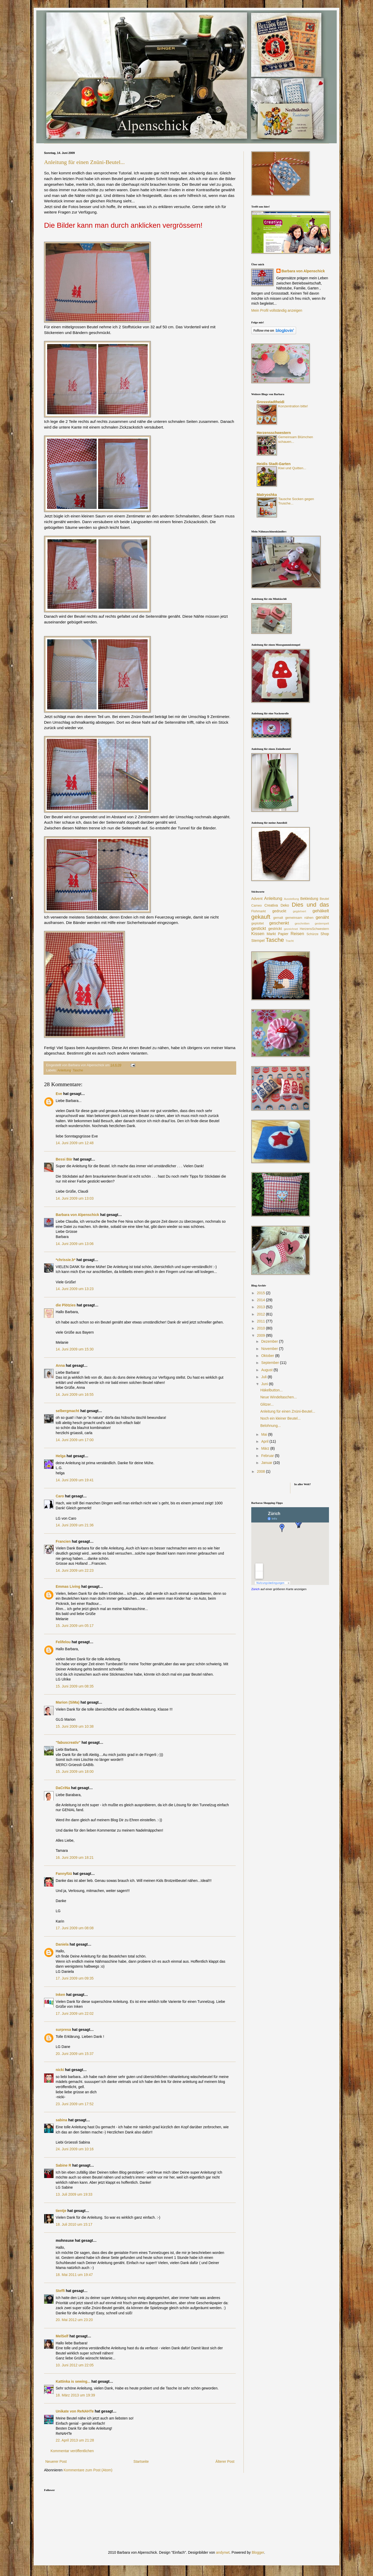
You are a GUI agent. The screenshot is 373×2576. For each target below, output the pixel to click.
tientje (61, 2211)
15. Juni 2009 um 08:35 (75, 1686)
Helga (61, 1456)
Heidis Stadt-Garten (274, 464)
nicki (60, 2070)
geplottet (257, 923)
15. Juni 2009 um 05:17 (75, 1626)
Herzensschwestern (274, 433)
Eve (59, 1094)
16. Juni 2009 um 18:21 (75, 1857)
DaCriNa (63, 1788)
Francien (63, 1541)
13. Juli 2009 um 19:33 (74, 2194)
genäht (322, 917)
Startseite (141, 2461)
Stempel (257, 940)
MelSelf (62, 2336)
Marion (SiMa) (68, 1702)
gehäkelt (321, 910)
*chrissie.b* (65, 1260)
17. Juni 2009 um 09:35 (75, 1978)
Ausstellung (291, 898)
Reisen (297, 933)
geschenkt (279, 923)
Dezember (270, 1341)
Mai (264, 1434)
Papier (283, 934)
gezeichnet (291, 928)
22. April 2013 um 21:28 (75, 2440)
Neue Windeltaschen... (278, 1397)
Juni (265, 1384)
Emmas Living (68, 1586)
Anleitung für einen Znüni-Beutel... (84, 162)
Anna (60, 1365)
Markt (271, 934)
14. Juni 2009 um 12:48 (75, 1143)
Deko (285, 905)
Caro (60, 1496)
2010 (261, 1328)
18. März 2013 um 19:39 (75, 2395)
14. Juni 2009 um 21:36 (75, 1525)
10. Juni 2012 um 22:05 (75, 2365)
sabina (61, 2120)
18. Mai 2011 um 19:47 (74, 2275)
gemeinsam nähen (299, 918)
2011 (261, 1321)
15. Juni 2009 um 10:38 (75, 1726)
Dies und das (310, 904)
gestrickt (275, 929)
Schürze (312, 934)
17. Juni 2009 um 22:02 (75, 2013)
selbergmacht (67, 1411)
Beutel (324, 899)
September (270, 1363)
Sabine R (63, 2165)
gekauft (260, 917)
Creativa (271, 905)
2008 (261, 1471)
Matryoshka (267, 495)
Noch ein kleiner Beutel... (280, 1418)
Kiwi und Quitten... (292, 468)
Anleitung (64, 1070)
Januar (267, 1463)
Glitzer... (267, 1404)
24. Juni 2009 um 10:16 (75, 2149)
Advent (257, 898)
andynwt (222, 2552)
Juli (264, 1377)
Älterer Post (225, 2461)
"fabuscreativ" (68, 1742)
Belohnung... (270, 1426)
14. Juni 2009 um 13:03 (75, 1198)
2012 (261, 1314)
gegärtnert (299, 911)
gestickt (258, 928)
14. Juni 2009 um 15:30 (75, 1349)
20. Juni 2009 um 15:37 (75, 2054)
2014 (261, 1300)
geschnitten (302, 923)
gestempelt (322, 923)
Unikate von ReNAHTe (75, 2411)
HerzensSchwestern (314, 929)
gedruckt (279, 911)
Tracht (289, 940)
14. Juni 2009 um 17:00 (75, 1440)
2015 (261, 1293)
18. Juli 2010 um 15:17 (74, 2224)
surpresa (63, 2029)
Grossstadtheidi (270, 402)
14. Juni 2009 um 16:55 (75, 1394)
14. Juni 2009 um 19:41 (75, 1480)
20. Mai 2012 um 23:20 (74, 2320)
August (267, 1370)
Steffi (60, 2291)
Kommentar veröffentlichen (72, 2451)
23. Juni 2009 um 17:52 (75, 2104)
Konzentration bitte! (293, 406)
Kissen (257, 933)
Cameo (256, 905)
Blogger (258, 2552)
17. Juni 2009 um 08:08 (75, 1928)
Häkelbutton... (271, 1390)
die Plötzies (66, 1305)
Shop (324, 934)
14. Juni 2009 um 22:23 (75, 1570)
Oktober (268, 1356)
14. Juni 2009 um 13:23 (75, 1289)
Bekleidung (309, 898)
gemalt (278, 918)
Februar (268, 1456)
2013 (261, 1307)
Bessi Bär (64, 1159)
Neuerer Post (56, 2461)
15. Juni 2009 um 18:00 (75, 1771)
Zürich (255, 1589)
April (265, 1441)
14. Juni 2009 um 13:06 (75, 1244)
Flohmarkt (258, 911)
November (270, 1349)
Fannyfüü (64, 1873)
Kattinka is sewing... (73, 2381)
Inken (60, 1995)
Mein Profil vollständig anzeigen (276, 310)
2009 (261, 1335)
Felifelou (63, 1642)
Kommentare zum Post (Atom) (88, 2470)
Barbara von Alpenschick (77, 1215)
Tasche (78, 1070)
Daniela (62, 1944)
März (265, 1448)
